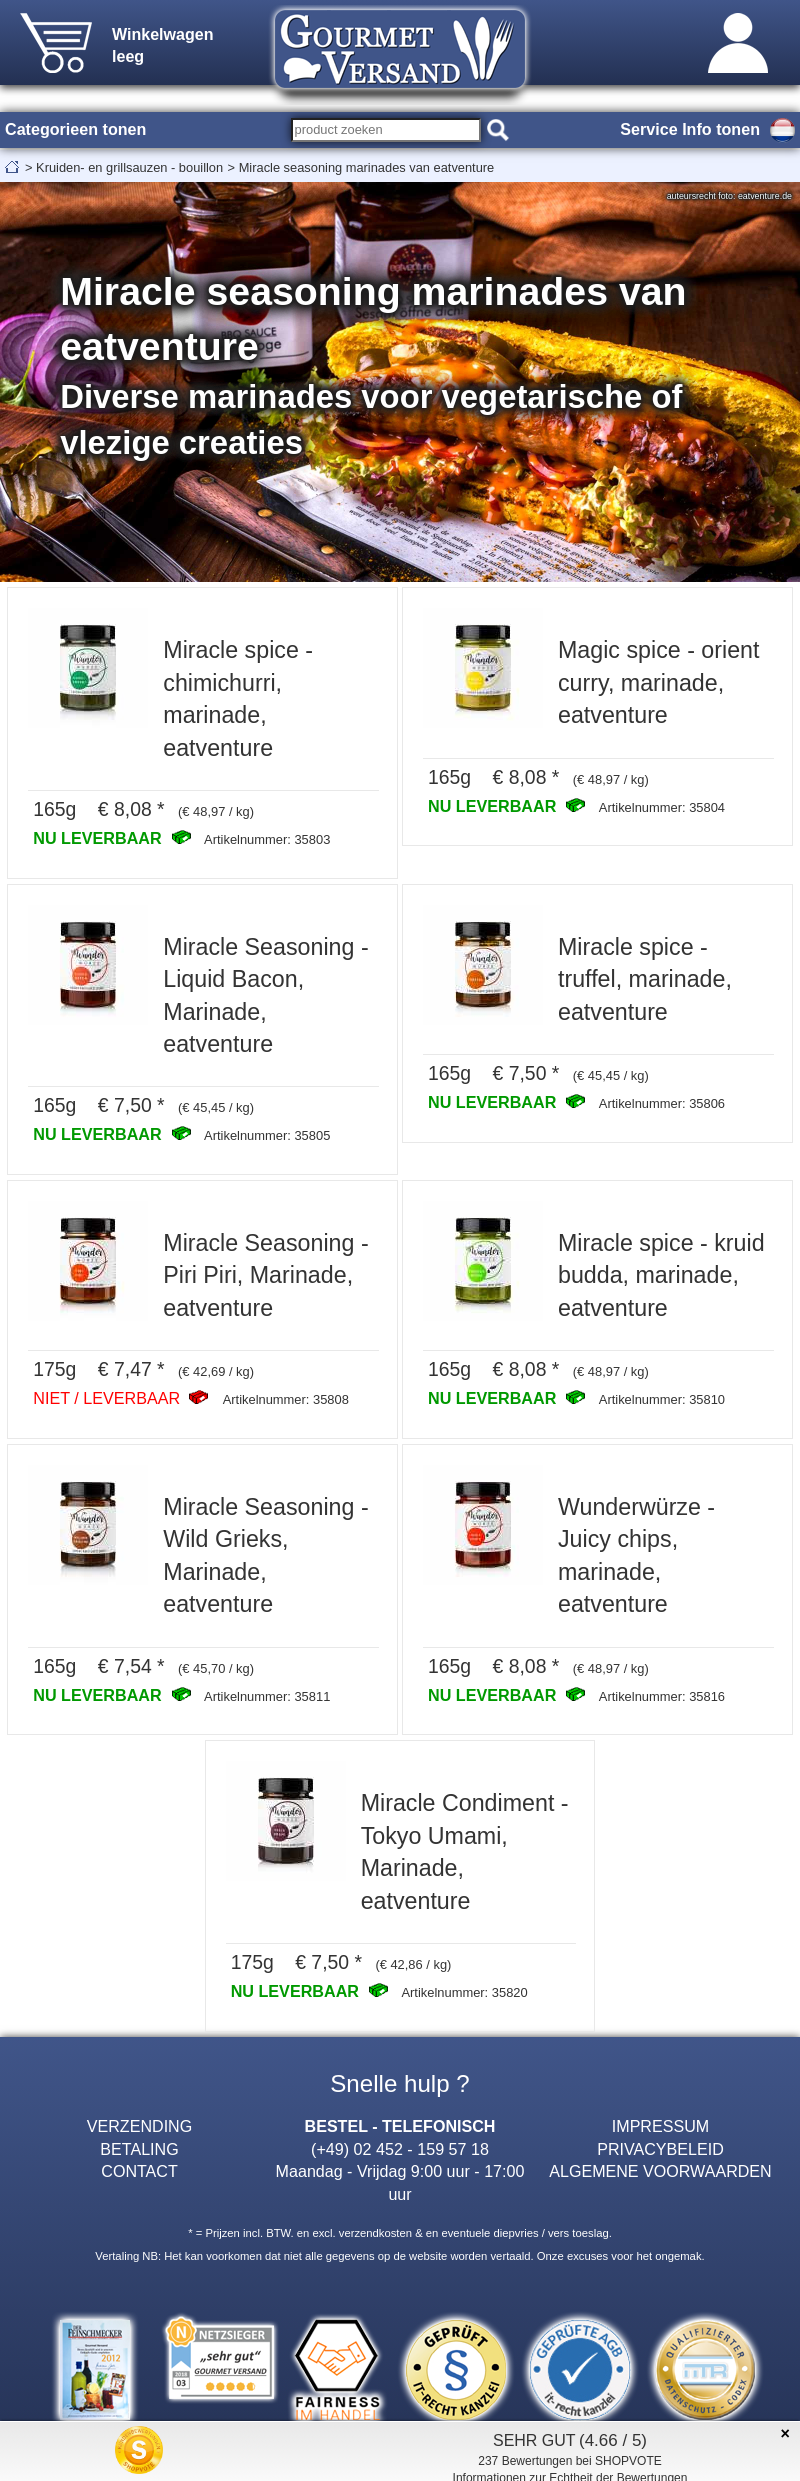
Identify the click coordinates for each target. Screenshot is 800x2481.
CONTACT (139, 2171)
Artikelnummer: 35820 (464, 1992)
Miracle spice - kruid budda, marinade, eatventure (661, 1275)
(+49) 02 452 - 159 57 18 (400, 2149)
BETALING (139, 2149)
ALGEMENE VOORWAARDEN (660, 2171)
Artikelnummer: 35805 (267, 1135)
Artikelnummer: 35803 (267, 839)
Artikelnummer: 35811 (267, 1696)
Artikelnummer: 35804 (662, 807)
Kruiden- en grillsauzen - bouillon (129, 167)
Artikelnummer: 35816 (662, 1696)
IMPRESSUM (660, 2126)
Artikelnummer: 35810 (662, 1399)
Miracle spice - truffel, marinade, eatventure (645, 979)
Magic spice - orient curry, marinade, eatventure (658, 682)
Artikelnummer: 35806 (662, 1103)
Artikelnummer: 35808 (286, 1399)
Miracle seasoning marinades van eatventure (367, 167)
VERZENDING (139, 2126)
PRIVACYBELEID (660, 2149)
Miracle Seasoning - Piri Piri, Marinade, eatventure (265, 1275)
